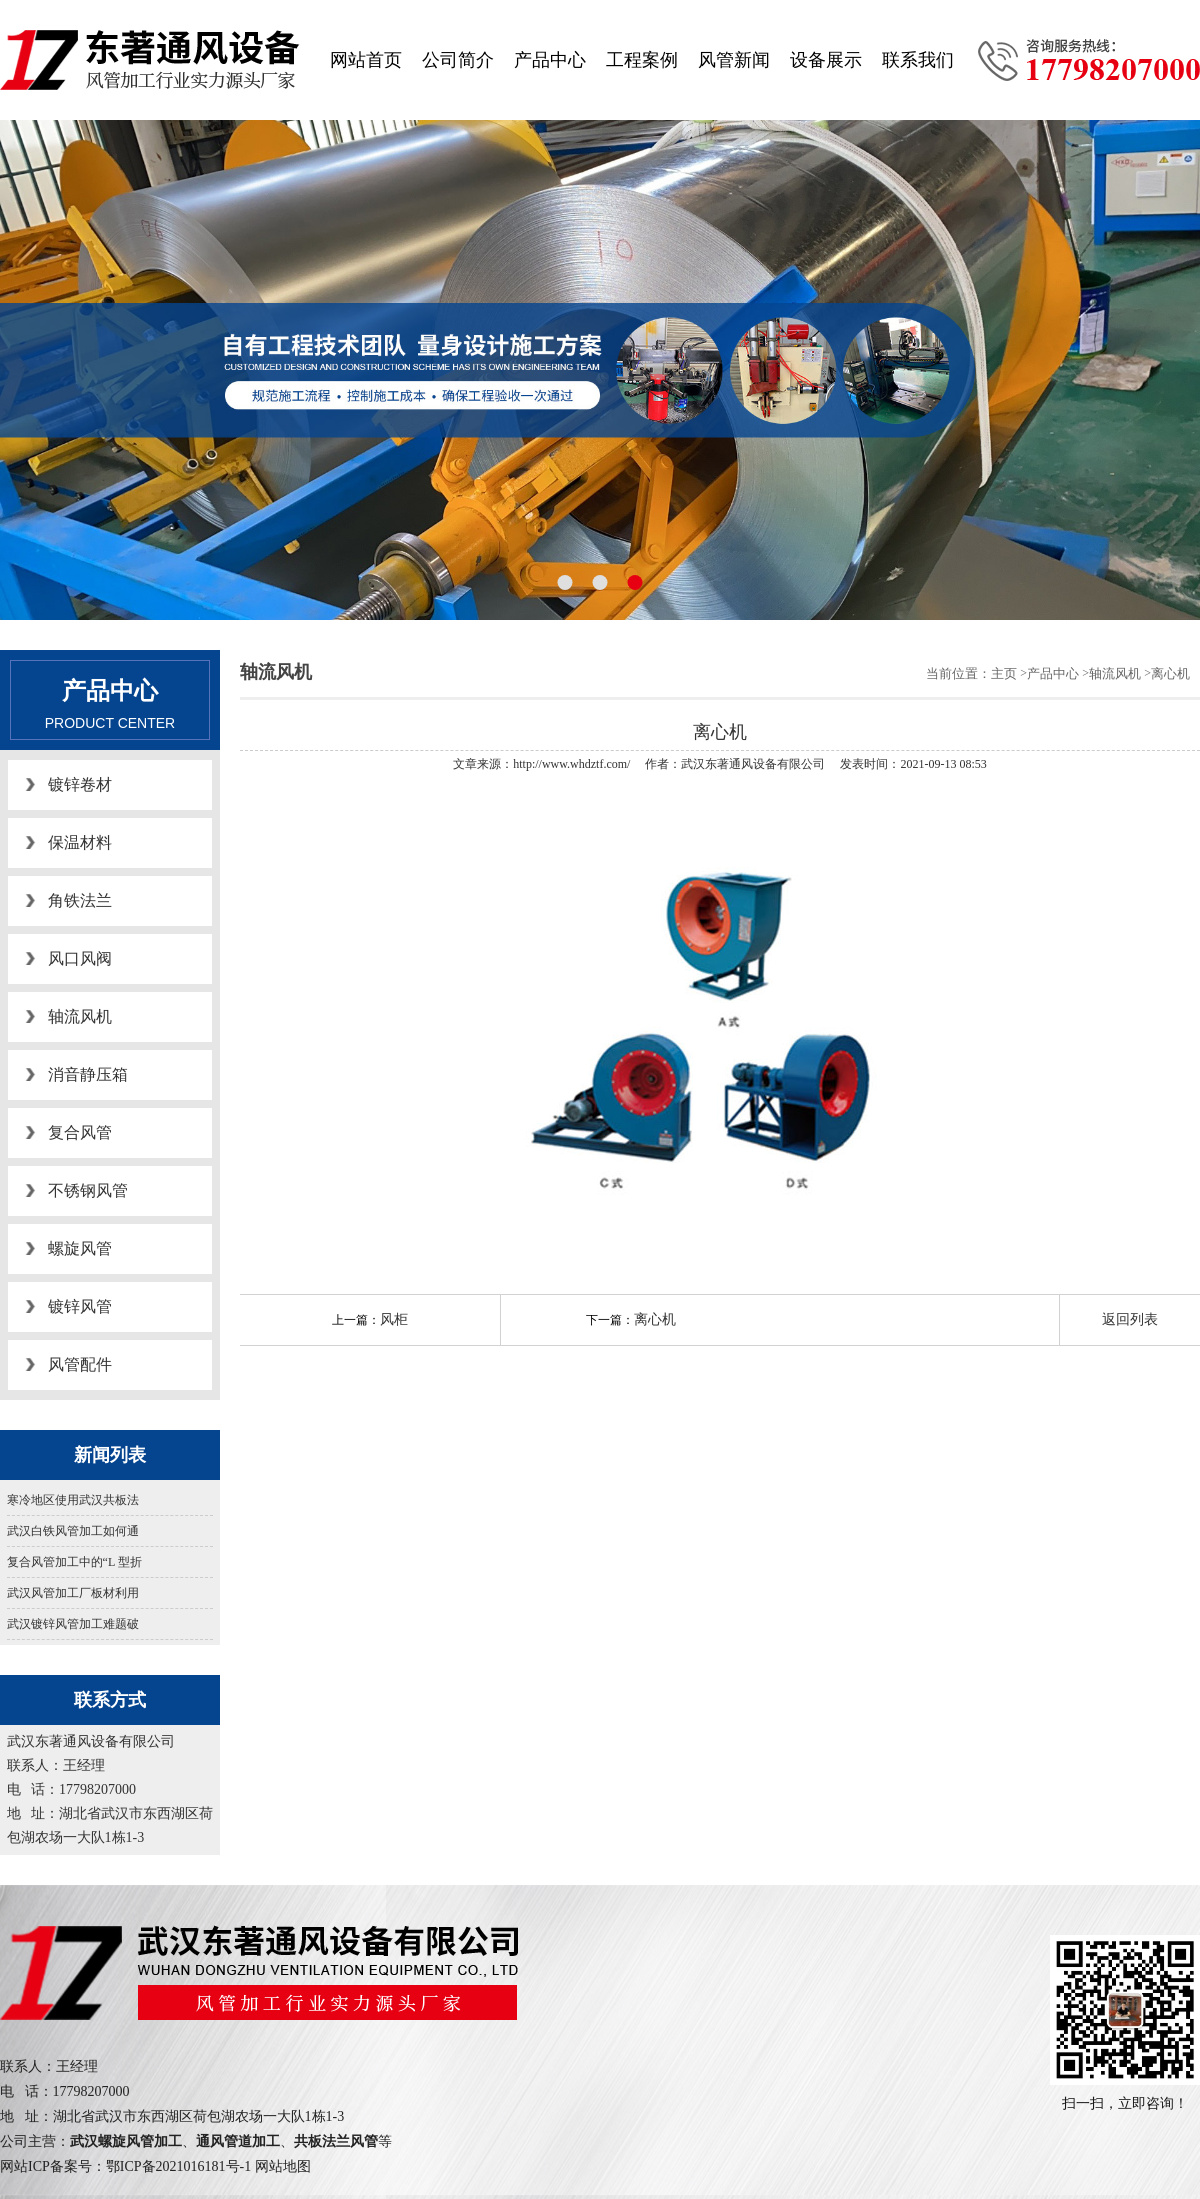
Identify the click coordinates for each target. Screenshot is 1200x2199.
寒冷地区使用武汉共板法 (73, 1500)
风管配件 (80, 1364)
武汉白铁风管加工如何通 (73, 1531)
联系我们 (918, 60)
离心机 (1170, 673)
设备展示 (826, 60)
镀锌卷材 (80, 784)
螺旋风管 (80, 1248)
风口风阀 (80, 958)
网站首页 (366, 60)
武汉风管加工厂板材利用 (73, 1593)
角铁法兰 (80, 900)
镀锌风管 (80, 1306)
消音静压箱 (88, 1074)
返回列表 (1130, 1319)
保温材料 (80, 842)
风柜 (394, 1319)
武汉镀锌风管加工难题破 (73, 1624)
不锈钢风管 (88, 1190)
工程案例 (642, 60)
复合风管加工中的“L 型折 (74, 1562)
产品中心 (550, 60)
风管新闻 (734, 60)
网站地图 (283, 2166)
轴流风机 (80, 1016)
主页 (1004, 673)
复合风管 (80, 1132)
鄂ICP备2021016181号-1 (178, 2166)
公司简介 (458, 60)
